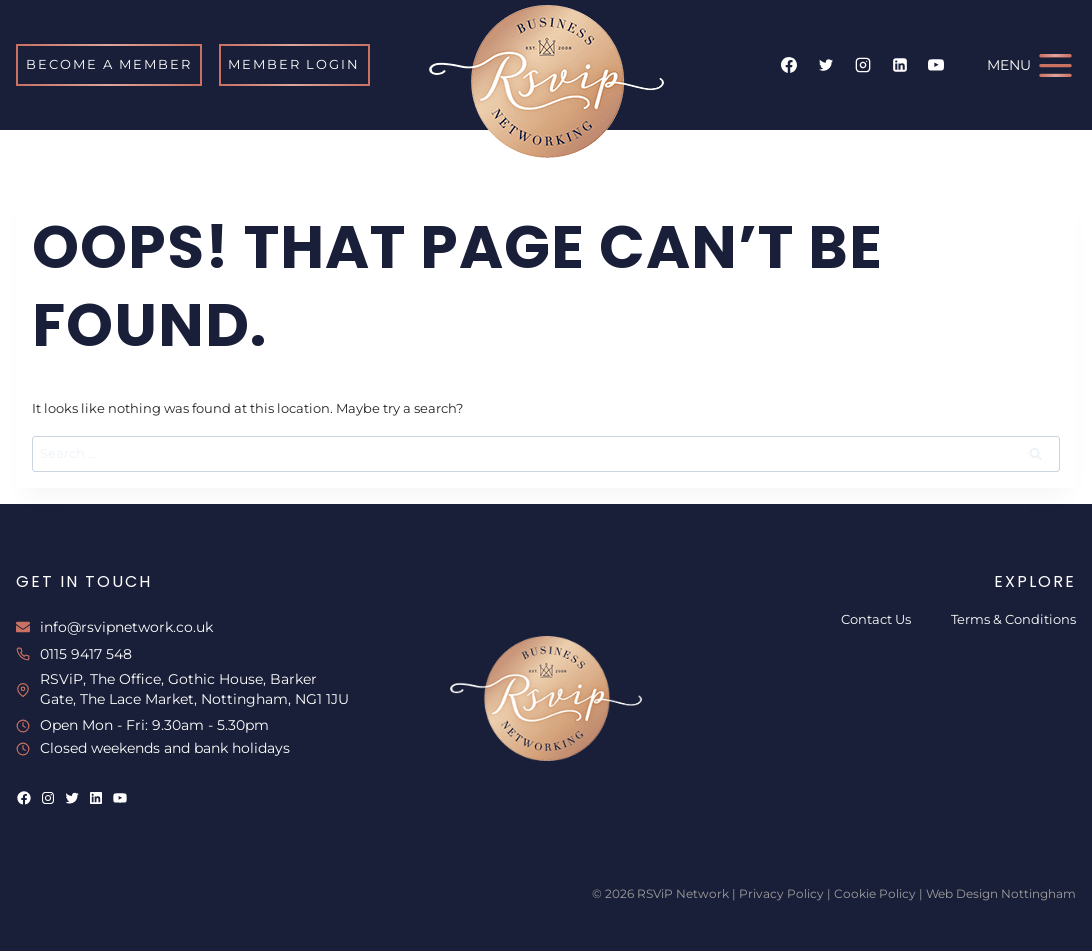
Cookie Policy (875, 893)
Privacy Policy (781, 893)
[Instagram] (863, 65)
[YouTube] (936, 65)
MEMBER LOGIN (294, 64)
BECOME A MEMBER (109, 64)
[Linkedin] (900, 65)
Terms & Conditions (1013, 619)
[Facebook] (789, 65)
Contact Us (876, 619)
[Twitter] (826, 65)
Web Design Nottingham (1001, 893)
